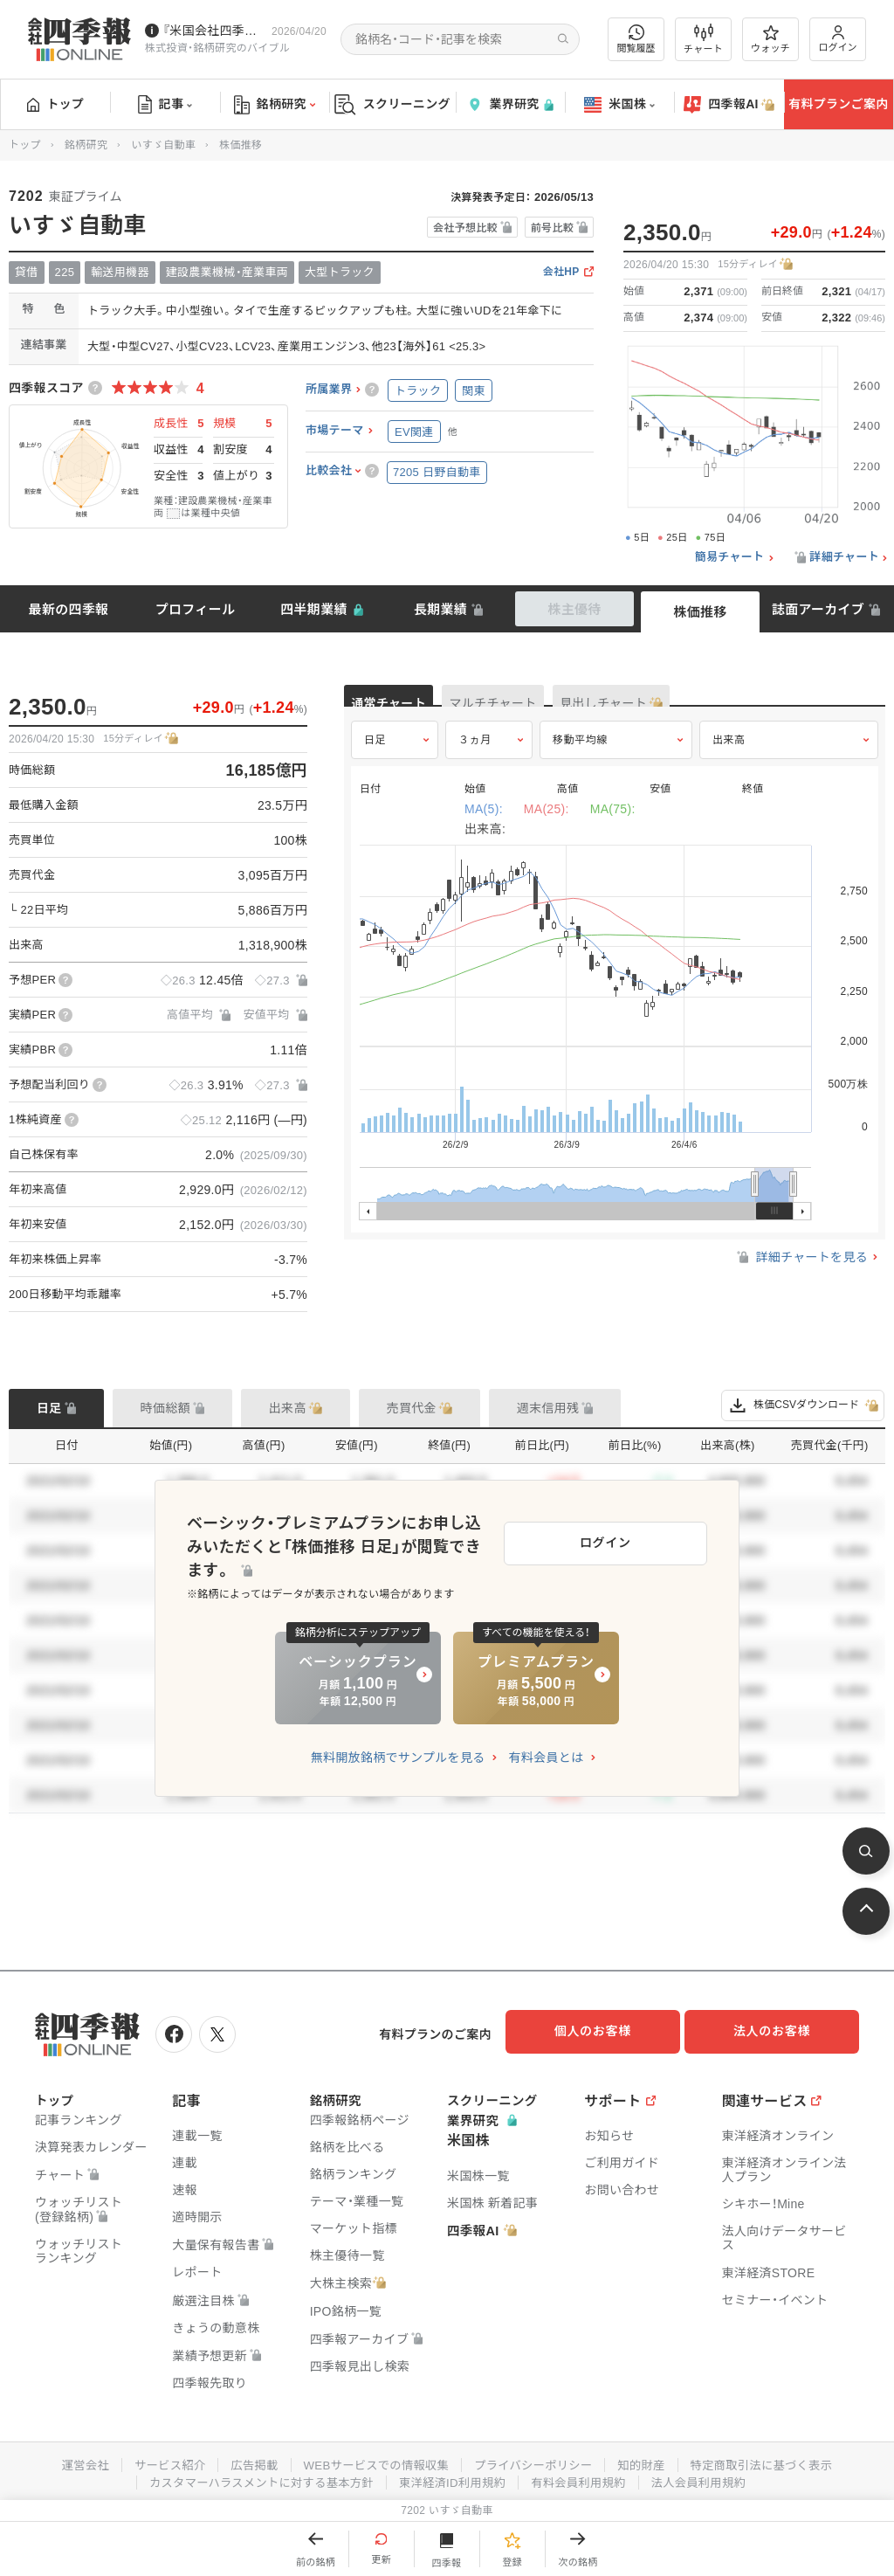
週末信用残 (548, 1408)
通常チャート (409, 704)
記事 (165, 104)
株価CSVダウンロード (802, 1405)
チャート (703, 39)
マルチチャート (555, 704)
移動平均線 (580, 757)
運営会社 (69, 2460)
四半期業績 (313, 609)
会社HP (561, 272)
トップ (55, 104)
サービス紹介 (157, 2460)
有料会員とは (545, 1745)
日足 (375, 757)
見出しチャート (707, 704)
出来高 (729, 757)
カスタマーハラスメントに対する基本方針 (253, 2477)
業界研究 (510, 104)
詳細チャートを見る (801, 1275)
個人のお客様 (605, 2031)
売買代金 (412, 1408)
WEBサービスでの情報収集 (372, 2460)
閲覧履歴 (636, 38)
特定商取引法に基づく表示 (774, 2460)
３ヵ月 (475, 757)
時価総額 (165, 1408)
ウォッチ (770, 39)
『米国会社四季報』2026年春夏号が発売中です (213, 31)
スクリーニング (392, 104)
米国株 (619, 105)
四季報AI (729, 105)
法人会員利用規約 (710, 2477)
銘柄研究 (274, 104)
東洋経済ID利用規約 (453, 2477)
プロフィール (195, 609)
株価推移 (699, 611)
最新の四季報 (69, 609)
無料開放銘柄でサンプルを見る (398, 1745)
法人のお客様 (780, 2031)
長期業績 (440, 609)
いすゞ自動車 (163, 145)
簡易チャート (730, 557)
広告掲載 (245, 2460)
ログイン (838, 38)
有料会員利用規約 (585, 2477)
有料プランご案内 (838, 104)
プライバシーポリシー (536, 2460)
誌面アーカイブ (818, 609)
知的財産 (649, 2460)
